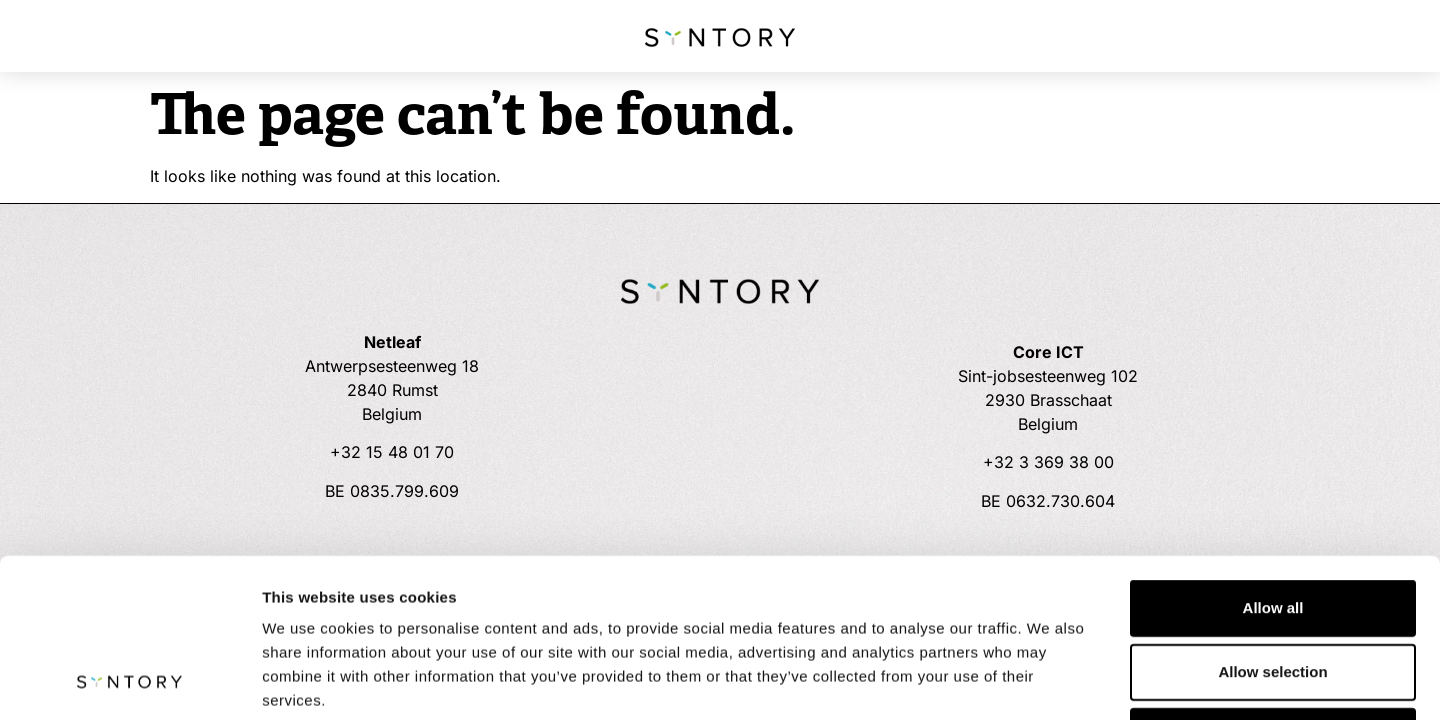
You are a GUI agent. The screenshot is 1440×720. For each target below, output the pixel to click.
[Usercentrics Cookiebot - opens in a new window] (129, 681)
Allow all (1273, 458)
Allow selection (1272, 522)
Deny (1273, 586)
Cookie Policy (637, 599)
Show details (1049, 680)
